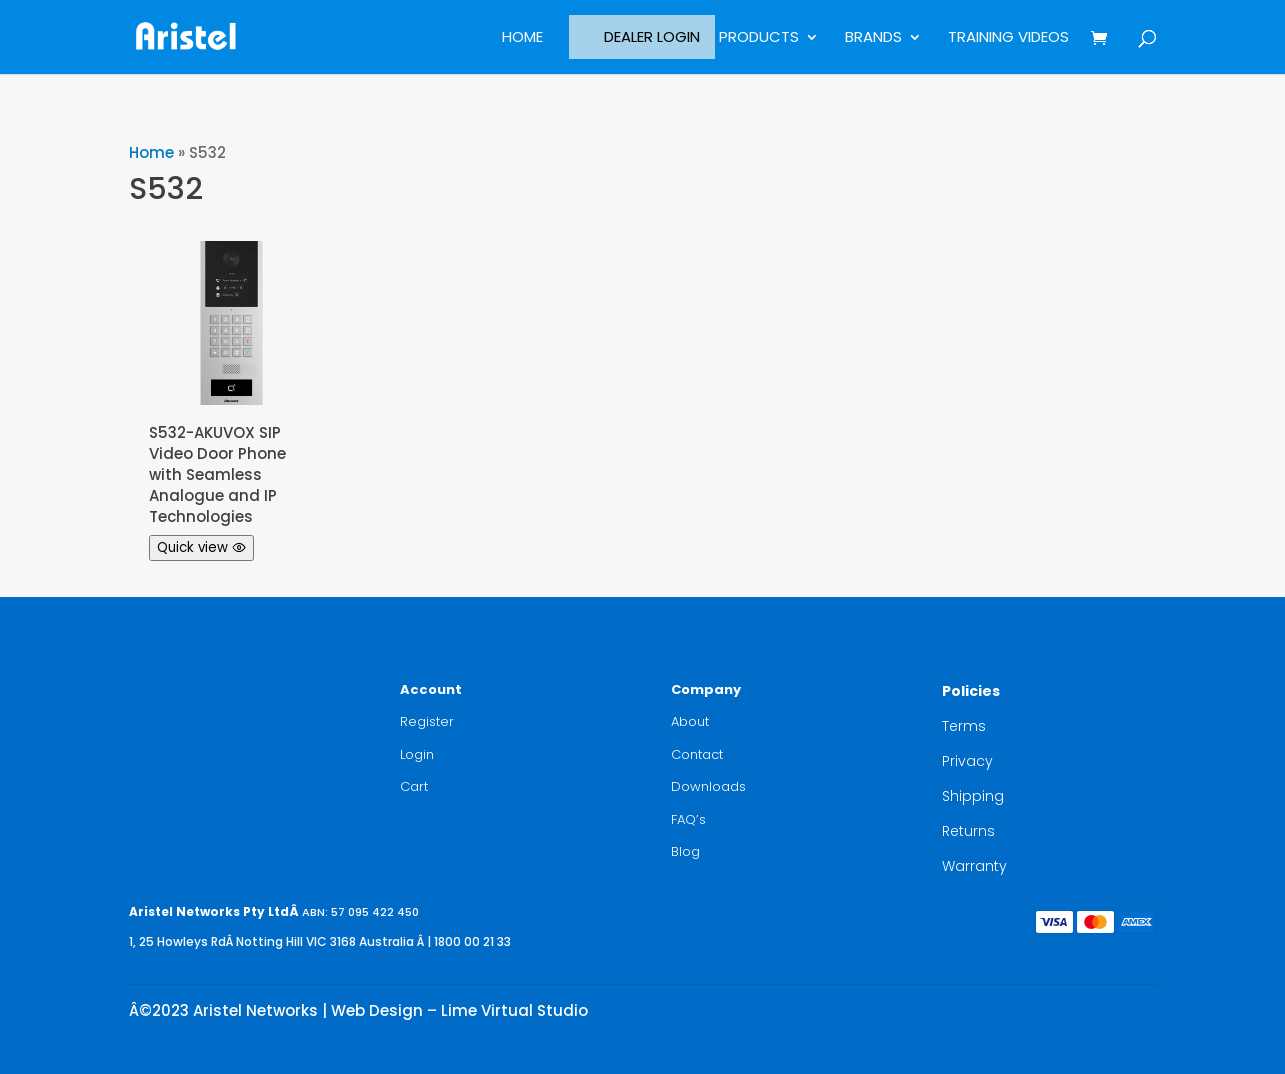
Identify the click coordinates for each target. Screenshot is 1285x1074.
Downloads (708, 786)
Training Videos (1008, 38)
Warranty (974, 866)
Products (759, 38)
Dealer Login (652, 36)
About (690, 721)
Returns (968, 831)
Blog (685, 851)
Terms (964, 726)
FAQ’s (688, 819)
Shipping (973, 796)
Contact (697, 754)
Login (417, 754)
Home (522, 38)
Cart (414, 786)
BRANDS (873, 38)
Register (427, 721)
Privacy (967, 761)
